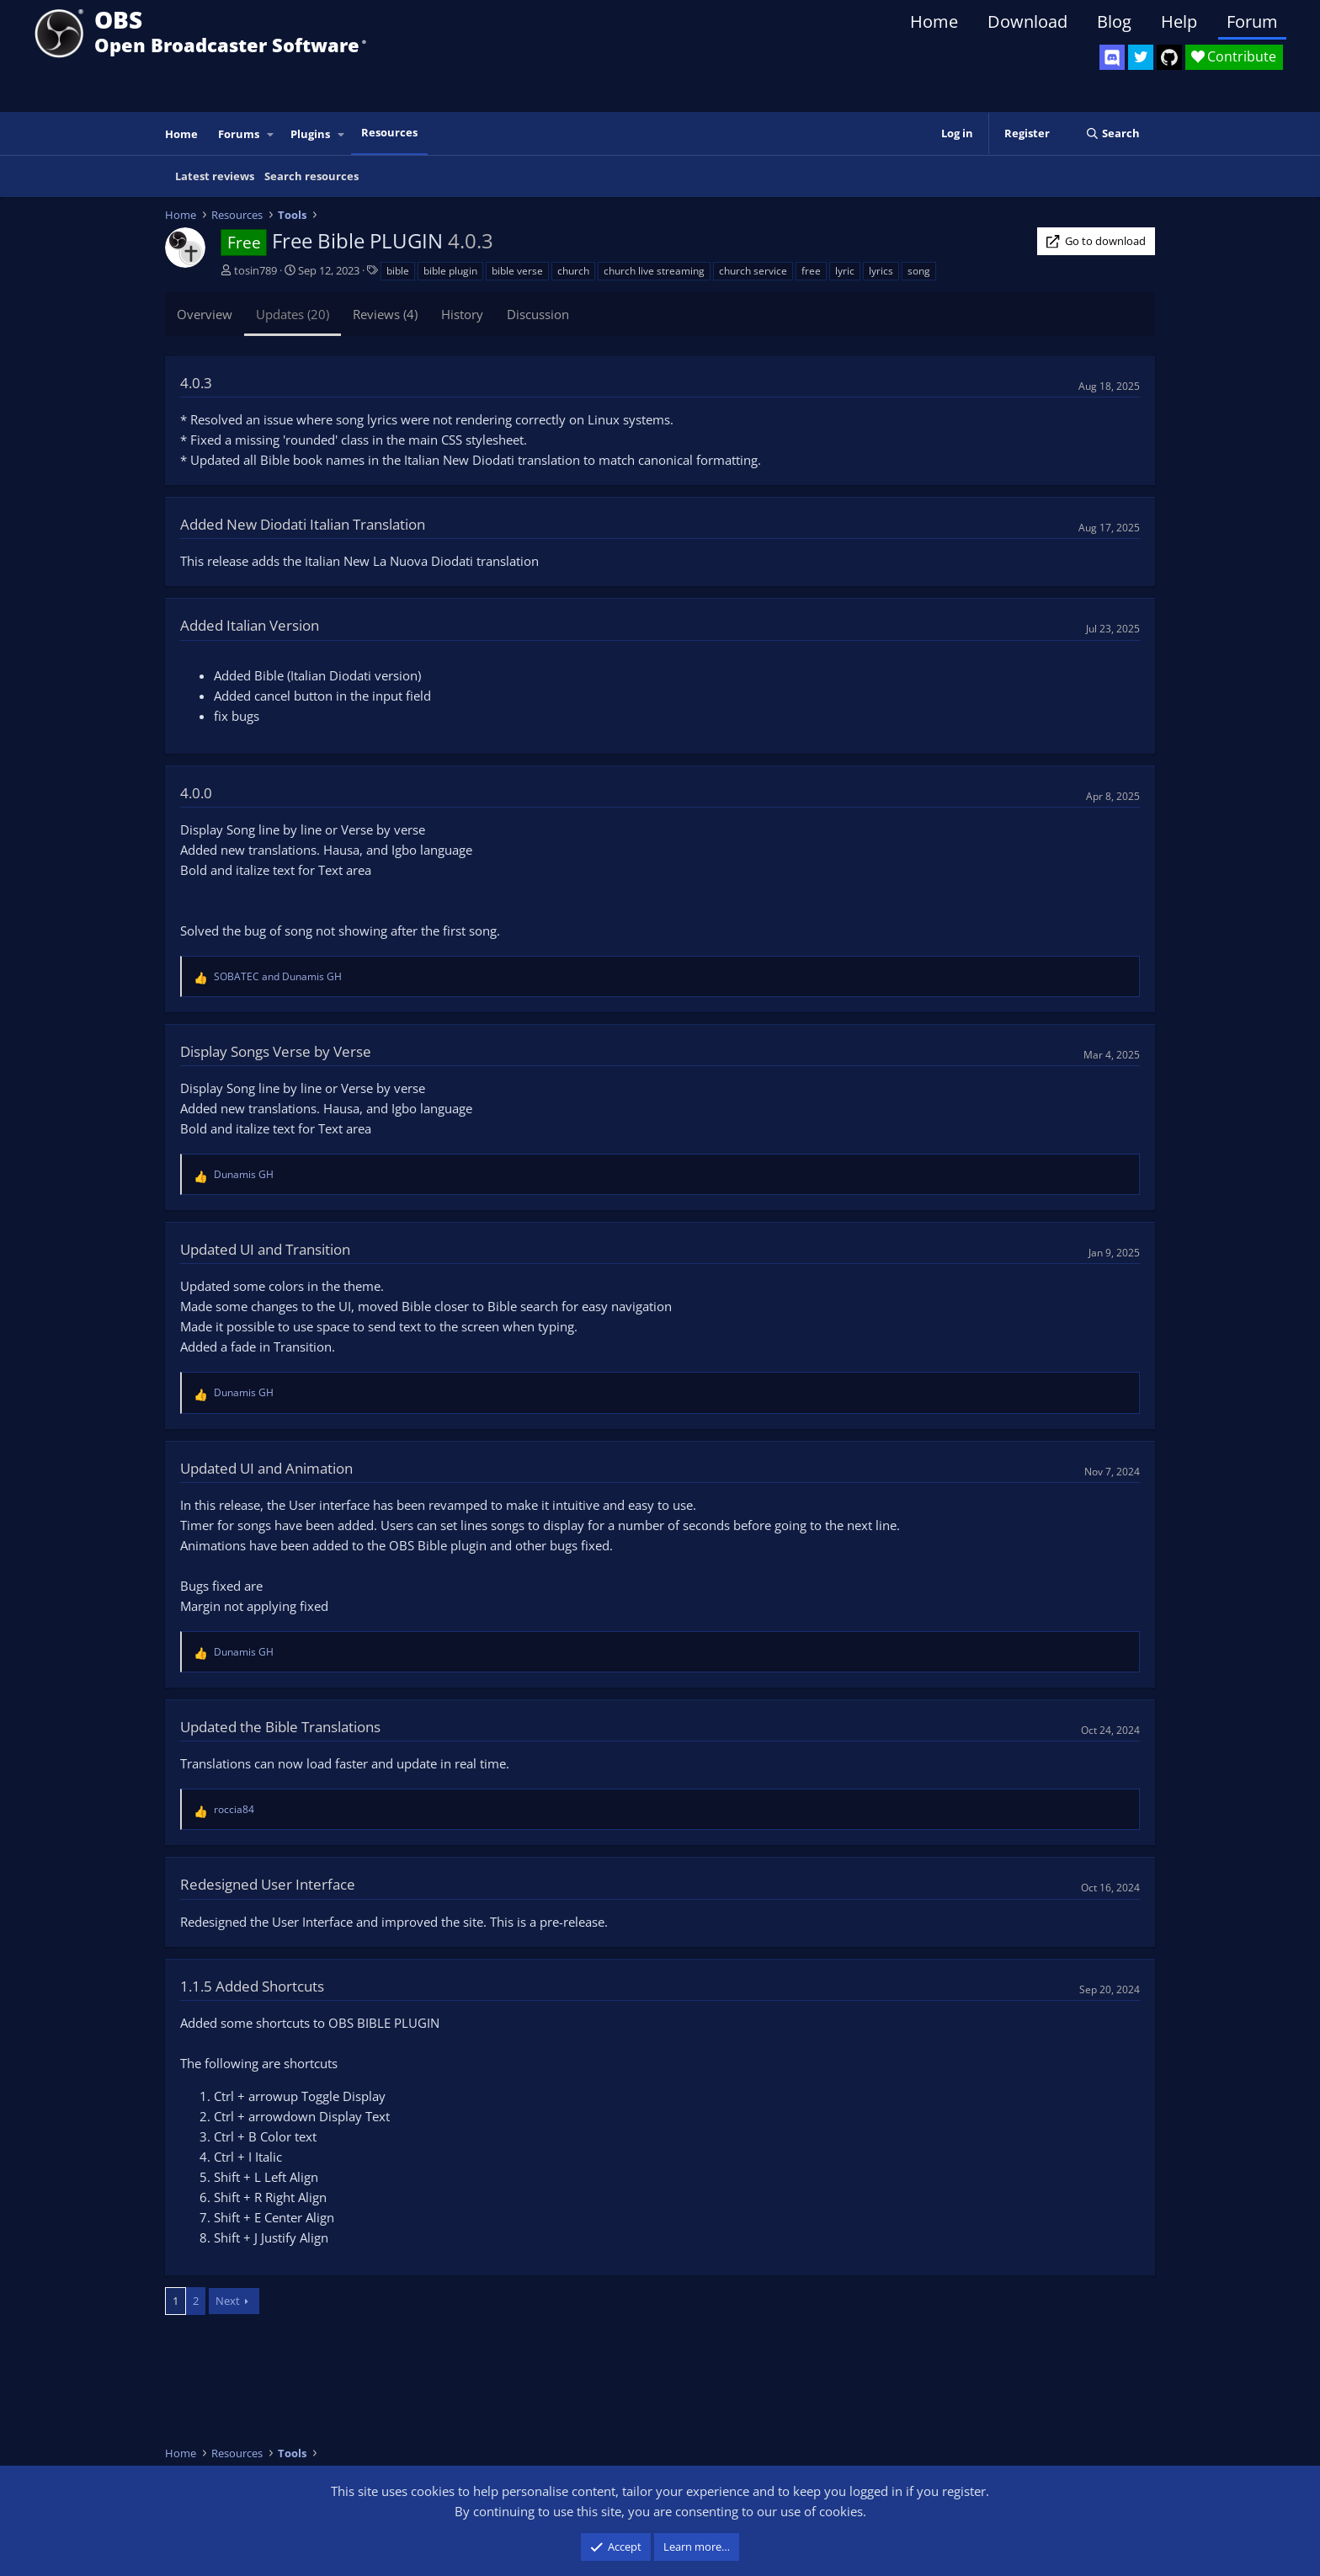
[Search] (1112, 133)
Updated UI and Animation (266, 1468)
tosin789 (255, 270)
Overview (204, 314)
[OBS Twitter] (1140, 57)
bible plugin (450, 271)
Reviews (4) (385, 314)
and (278, 976)
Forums (238, 133)
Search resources (311, 176)
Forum (1252, 21)
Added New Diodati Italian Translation (302, 524)
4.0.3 (196, 382)
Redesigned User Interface (267, 1884)
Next (228, 2300)
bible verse (517, 271)
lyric (844, 271)
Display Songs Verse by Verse (275, 1051)
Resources (389, 132)
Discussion (538, 314)
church (573, 271)
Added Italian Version (249, 625)
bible (397, 271)
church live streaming (654, 271)
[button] (271, 134)
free (811, 271)
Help (1179, 21)
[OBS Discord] (1112, 57)
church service (753, 271)
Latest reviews (214, 176)
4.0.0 (196, 793)
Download (1027, 21)
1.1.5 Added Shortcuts (252, 1986)
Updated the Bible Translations (280, 1726)
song (919, 271)
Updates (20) (292, 314)
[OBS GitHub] (1169, 57)
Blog (1114, 21)
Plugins (310, 133)
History (462, 314)
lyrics (881, 271)
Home (934, 21)
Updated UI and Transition (265, 1249)
